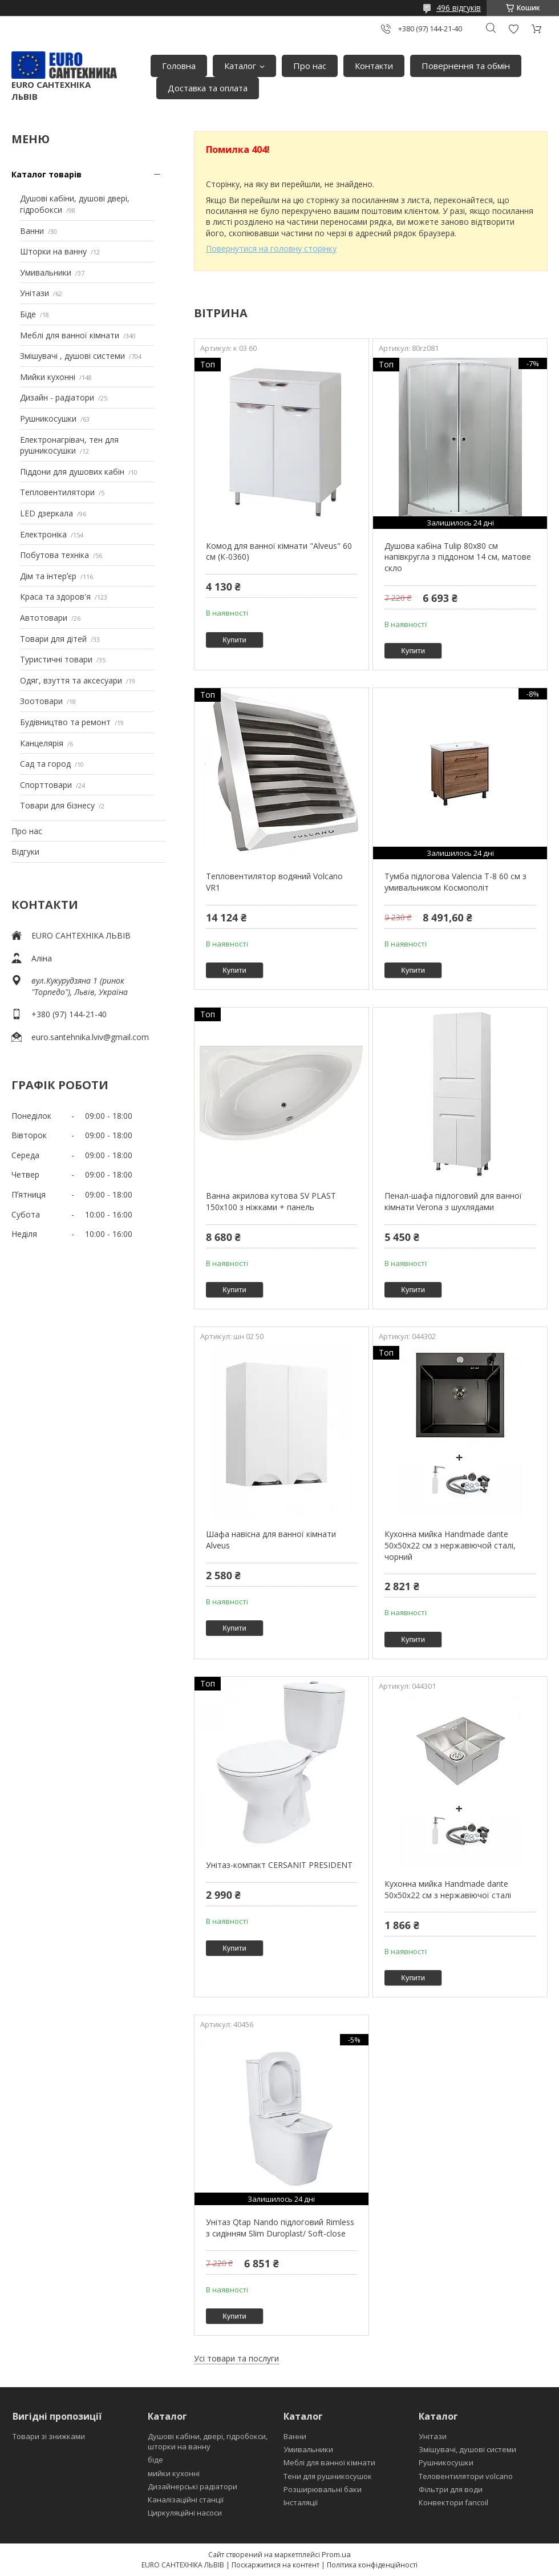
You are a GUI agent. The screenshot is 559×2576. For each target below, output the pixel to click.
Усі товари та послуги (236, 2358)
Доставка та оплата (208, 88)
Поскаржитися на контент (275, 2565)
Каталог (240, 65)
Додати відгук (513, 29)
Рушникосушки (48, 418)
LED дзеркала (46, 513)
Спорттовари (46, 784)
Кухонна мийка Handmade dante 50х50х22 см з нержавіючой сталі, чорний (450, 1545)
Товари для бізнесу (57, 805)
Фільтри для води (451, 2489)
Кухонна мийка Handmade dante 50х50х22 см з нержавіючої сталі (447, 1889)
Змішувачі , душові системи (72, 355)
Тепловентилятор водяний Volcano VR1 (274, 882)
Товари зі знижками (49, 2436)
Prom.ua (336, 2554)
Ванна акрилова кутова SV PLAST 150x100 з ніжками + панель (271, 1201)
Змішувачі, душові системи (467, 2449)
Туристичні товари (56, 659)
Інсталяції (300, 2502)
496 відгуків (458, 7)
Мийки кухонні (47, 376)
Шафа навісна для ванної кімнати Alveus (271, 1539)
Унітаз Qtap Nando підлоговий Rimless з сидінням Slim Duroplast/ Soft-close (280, 2228)
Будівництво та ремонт (65, 722)
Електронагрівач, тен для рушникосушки (69, 445)
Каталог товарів (46, 174)
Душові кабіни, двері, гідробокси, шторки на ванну (208, 2441)
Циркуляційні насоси (185, 2513)
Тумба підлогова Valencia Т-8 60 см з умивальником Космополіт (455, 882)
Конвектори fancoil (453, 2502)
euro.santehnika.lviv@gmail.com (90, 1037)
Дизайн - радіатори (57, 397)
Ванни (32, 230)
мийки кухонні (174, 2473)
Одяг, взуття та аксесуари (71, 680)
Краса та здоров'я (55, 596)
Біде (28, 314)
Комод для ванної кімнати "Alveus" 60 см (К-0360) (279, 551)
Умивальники (45, 272)
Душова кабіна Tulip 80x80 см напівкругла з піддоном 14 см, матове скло (457, 556)
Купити (234, 640)
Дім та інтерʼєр (48, 576)
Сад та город (45, 763)
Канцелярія (41, 743)
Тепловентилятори (57, 492)
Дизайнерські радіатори (192, 2486)
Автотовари (43, 617)
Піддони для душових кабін (72, 471)
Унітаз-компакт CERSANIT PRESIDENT (279, 1864)
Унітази (34, 293)
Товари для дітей (53, 638)
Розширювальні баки (322, 2489)
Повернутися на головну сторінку (271, 248)
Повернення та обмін (466, 65)
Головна (179, 65)
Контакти (374, 65)
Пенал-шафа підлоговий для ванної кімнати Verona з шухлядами (453, 1201)
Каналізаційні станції (186, 2499)
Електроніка (43, 534)
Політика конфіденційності (372, 2565)
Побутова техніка (54, 554)
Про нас (309, 65)
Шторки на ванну (53, 251)
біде (155, 2459)
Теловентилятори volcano (466, 2476)
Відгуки (25, 851)
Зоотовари (41, 700)
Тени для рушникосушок (327, 2476)
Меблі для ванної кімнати (69, 335)
